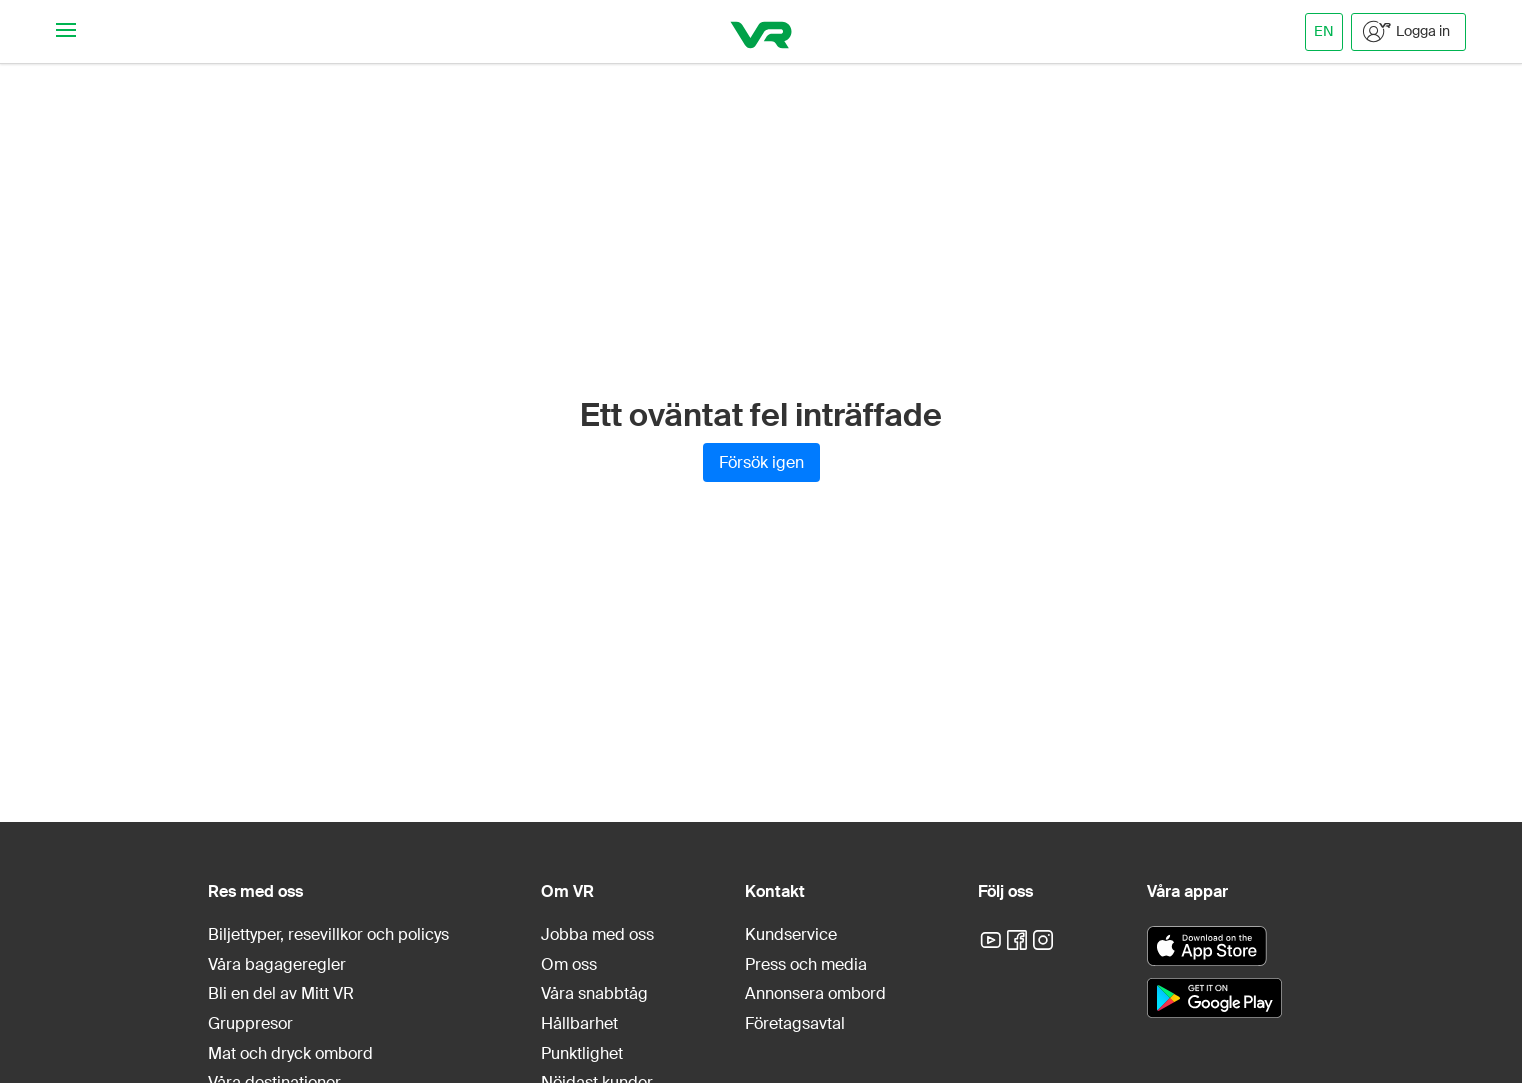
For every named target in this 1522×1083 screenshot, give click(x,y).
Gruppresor (250, 1023)
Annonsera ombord (815, 993)
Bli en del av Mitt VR (281, 993)
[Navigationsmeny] (66, 31)
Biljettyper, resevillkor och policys (328, 934)
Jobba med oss (597, 934)
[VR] (761, 31)
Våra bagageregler (277, 964)
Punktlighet (582, 1053)
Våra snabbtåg (594, 993)
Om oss (569, 964)
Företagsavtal (795, 1023)
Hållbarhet (579, 1023)
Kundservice (791, 934)
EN (1324, 31)
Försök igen (761, 462)
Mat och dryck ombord (290, 1053)
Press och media (806, 964)
